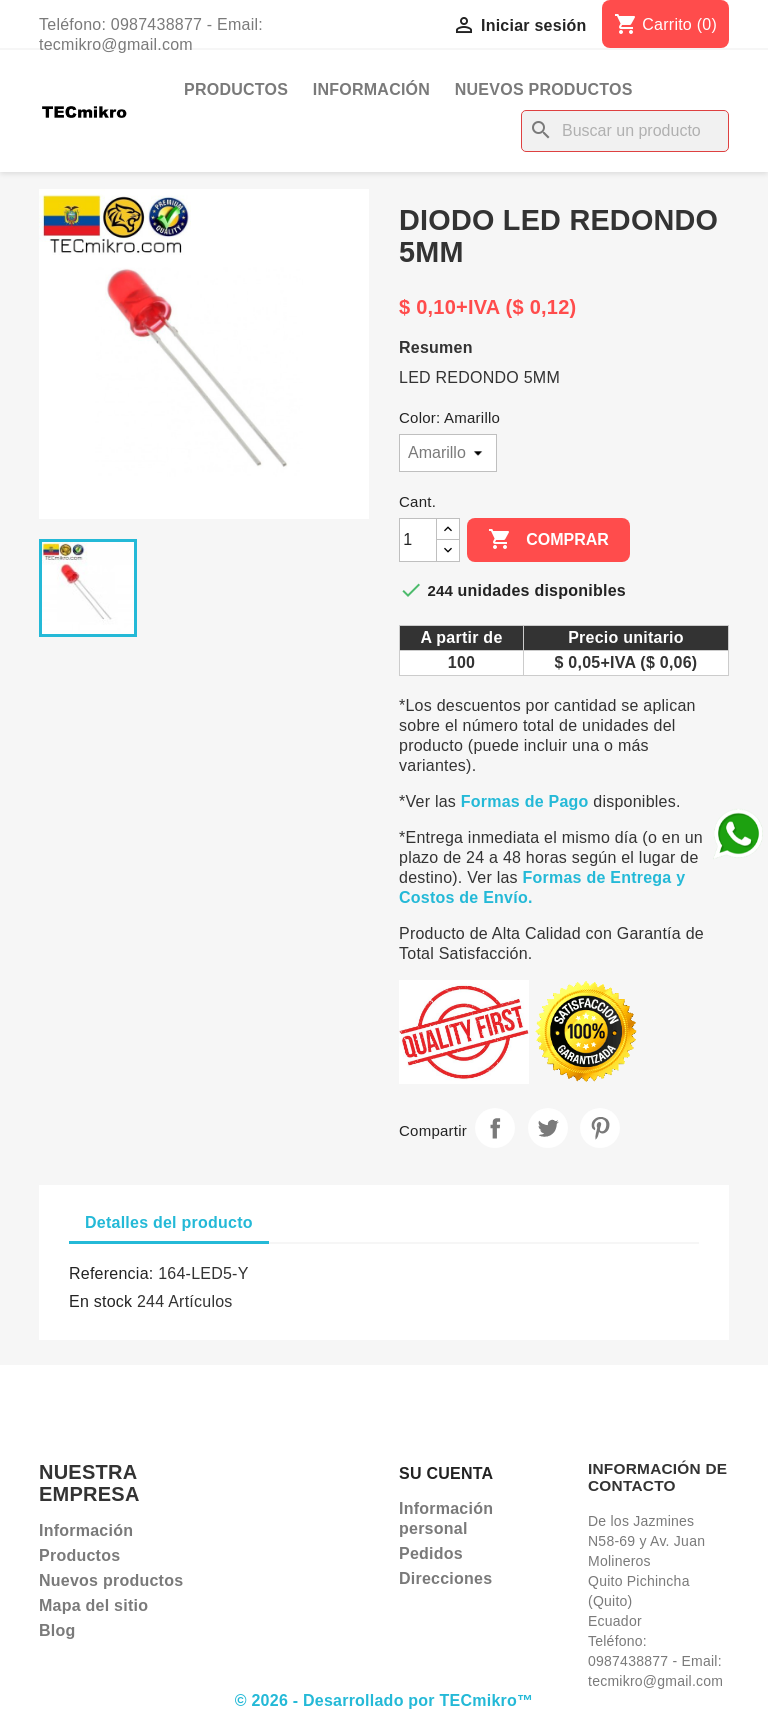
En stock (100, 1301)
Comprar (548, 540)
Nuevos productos (544, 89)
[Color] (448, 453)
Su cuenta (446, 1473)
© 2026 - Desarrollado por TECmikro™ (384, 1700)
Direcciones (445, 1578)
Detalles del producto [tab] (169, 1222)
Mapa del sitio (93, 1605)
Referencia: (111, 1273)
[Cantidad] (418, 540)
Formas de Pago (525, 801)
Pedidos (431, 1553)
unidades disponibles (542, 590)
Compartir (495, 1128)
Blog (57, 1630)
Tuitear (548, 1128)
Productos (236, 89)
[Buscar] (625, 131)
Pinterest (600, 1128)
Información (371, 89)
